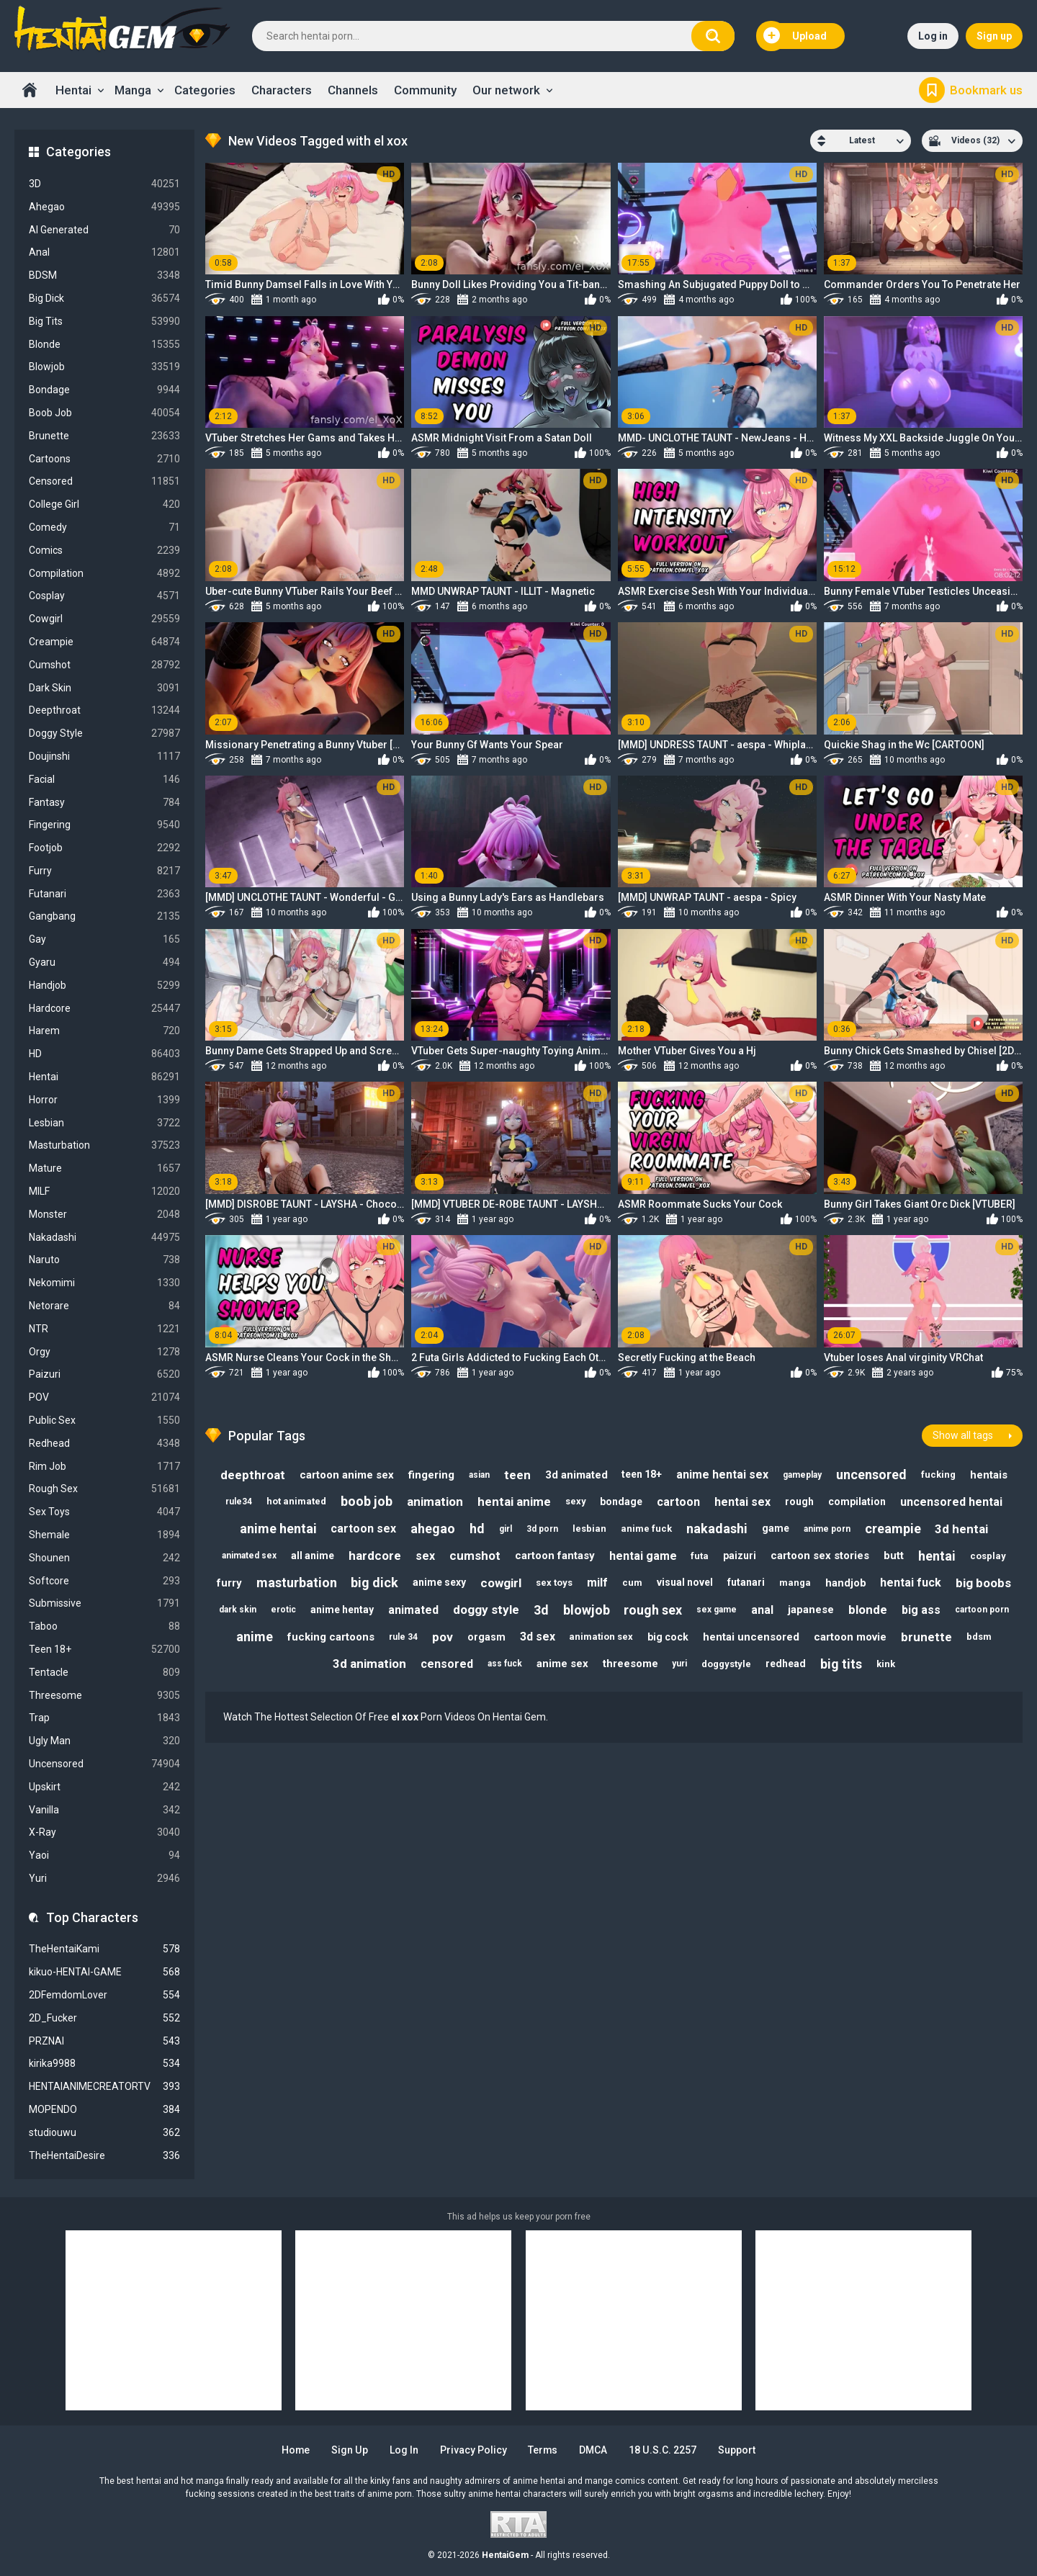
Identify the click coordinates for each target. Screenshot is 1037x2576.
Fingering (104, 825)
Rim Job (104, 1466)
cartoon (679, 1502)
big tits (842, 1663)
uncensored (872, 1474)
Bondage (104, 390)
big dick (374, 1582)
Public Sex (104, 1420)
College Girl (104, 504)
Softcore (104, 1581)
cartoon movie (850, 1636)
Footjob (104, 848)
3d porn (542, 1529)
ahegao (432, 1528)
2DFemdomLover (104, 1995)
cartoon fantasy (555, 1555)
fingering (431, 1474)
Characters (281, 90)
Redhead (104, 1443)
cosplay (989, 1555)
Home (29, 90)
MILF (104, 1191)
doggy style (486, 1609)
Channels (353, 90)
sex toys (554, 1582)
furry (228, 1582)
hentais (989, 1474)
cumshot (474, 1555)
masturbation (296, 1582)
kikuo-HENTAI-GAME (104, 1972)
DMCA (594, 2450)
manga (795, 1582)
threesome (630, 1664)
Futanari (104, 894)
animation (435, 1501)
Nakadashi (104, 1237)
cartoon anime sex (347, 1474)
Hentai (73, 90)
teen (517, 1474)
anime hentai (277, 1528)
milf (597, 1582)
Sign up (994, 36)
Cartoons (104, 459)
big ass (921, 1610)
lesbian (589, 1528)
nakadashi (717, 1528)
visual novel (685, 1583)
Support (737, 2450)
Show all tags (963, 1435)
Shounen (104, 1558)
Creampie (104, 642)
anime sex (562, 1664)
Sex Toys (104, 1512)
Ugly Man (104, 1741)
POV (104, 1397)
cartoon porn (983, 1610)
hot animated (296, 1501)
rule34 (238, 1501)
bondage (622, 1501)
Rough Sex (104, 1489)
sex (425, 1556)
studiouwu (104, 2133)
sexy (575, 1501)
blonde (868, 1609)
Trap (104, 1718)
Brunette (104, 436)
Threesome (104, 1695)
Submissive (104, 1603)
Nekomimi (104, 1283)
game (775, 1528)
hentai (937, 1555)
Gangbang (104, 916)
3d (541, 1609)
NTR (104, 1329)
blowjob (586, 1609)
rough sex (653, 1609)
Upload (795, 36)
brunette (927, 1637)
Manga (133, 90)
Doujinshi (104, 756)
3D (104, 184)
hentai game (643, 1556)
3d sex (537, 1637)
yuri (680, 1664)
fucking (939, 1474)
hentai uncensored (752, 1636)
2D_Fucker (104, 2018)
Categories (204, 90)
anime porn (827, 1529)
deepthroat (252, 1474)
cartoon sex (363, 1528)
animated (413, 1610)
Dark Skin (104, 688)
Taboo (104, 1626)
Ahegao (104, 207)
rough (800, 1501)
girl (505, 1529)
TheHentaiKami (104, 1949)
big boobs (984, 1583)
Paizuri (104, 1374)
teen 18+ (642, 1474)
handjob (845, 1582)
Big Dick (104, 298)
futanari (746, 1583)
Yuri (104, 1878)
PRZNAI (104, 2041)
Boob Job (104, 413)
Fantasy (104, 802)
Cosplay (104, 596)
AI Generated (104, 230)
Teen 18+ (104, 1649)
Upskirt (104, 1787)
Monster (104, 1214)
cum (632, 1582)
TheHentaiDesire (104, 2156)
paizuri (740, 1555)
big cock (668, 1637)
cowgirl (500, 1583)
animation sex (602, 1636)
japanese (812, 1610)
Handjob (104, 985)
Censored (104, 481)
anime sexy (439, 1583)
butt (894, 1555)
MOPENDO (104, 2110)
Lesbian (104, 1123)
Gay (104, 939)
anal (763, 1610)
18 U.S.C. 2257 (663, 2450)
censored (447, 1664)
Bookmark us (986, 90)
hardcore (375, 1555)
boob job (366, 1501)
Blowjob (104, 367)
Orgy (104, 1352)
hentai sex (743, 1502)
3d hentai (962, 1529)
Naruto (104, 1260)
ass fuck (505, 1664)
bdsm (979, 1636)
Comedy (104, 527)
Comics (104, 550)
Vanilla (104, 1810)
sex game (717, 1610)
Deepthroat (104, 710)
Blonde (104, 344)
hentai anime (514, 1501)
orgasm (486, 1637)
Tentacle (104, 1672)
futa (700, 1555)
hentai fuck (911, 1582)
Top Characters (92, 1917)
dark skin (237, 1610)
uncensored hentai (952, 1502)
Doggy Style (104, 733)
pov (442, 1637)
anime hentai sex (723, 1474)
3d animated (576, 1474)
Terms (544, 2450)
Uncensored (104, 1764)
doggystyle (727, 1664)
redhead (786, 1663)
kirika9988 (104, 2063)
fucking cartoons (330, 1636)
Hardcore (104, 1008)
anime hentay (342, 1609)
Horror (104, 1100)
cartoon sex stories (820, 1555)
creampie (893, 1528)
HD (104, 1054)
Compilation (104, 573)
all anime (312, 1555)
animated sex (249, 1555)
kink (886, 1664)
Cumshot (104, 665)
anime (254, 1636)
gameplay (803, 1474)
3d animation (369, 1664)
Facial (104, 779)
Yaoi (104, 1855)
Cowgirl (104, 619)
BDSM (104, 275)
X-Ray (104, 1832)
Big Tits (104, 321)
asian (479, 1474)
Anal (104, 252)
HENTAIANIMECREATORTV (104, 2087)
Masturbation (104, 1145)
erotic (283, 1610)
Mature (104, 1168)
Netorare (104, 1306)
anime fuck (646, 1528)
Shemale (104, 1535)
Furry (104, 871)
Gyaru (104, 962)
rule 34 (403, 1637)
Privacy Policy (473, 2450)
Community (425, 90)
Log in (933, 36)
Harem (104, 1031)
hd (477, 1528)
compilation (857, 1501)
